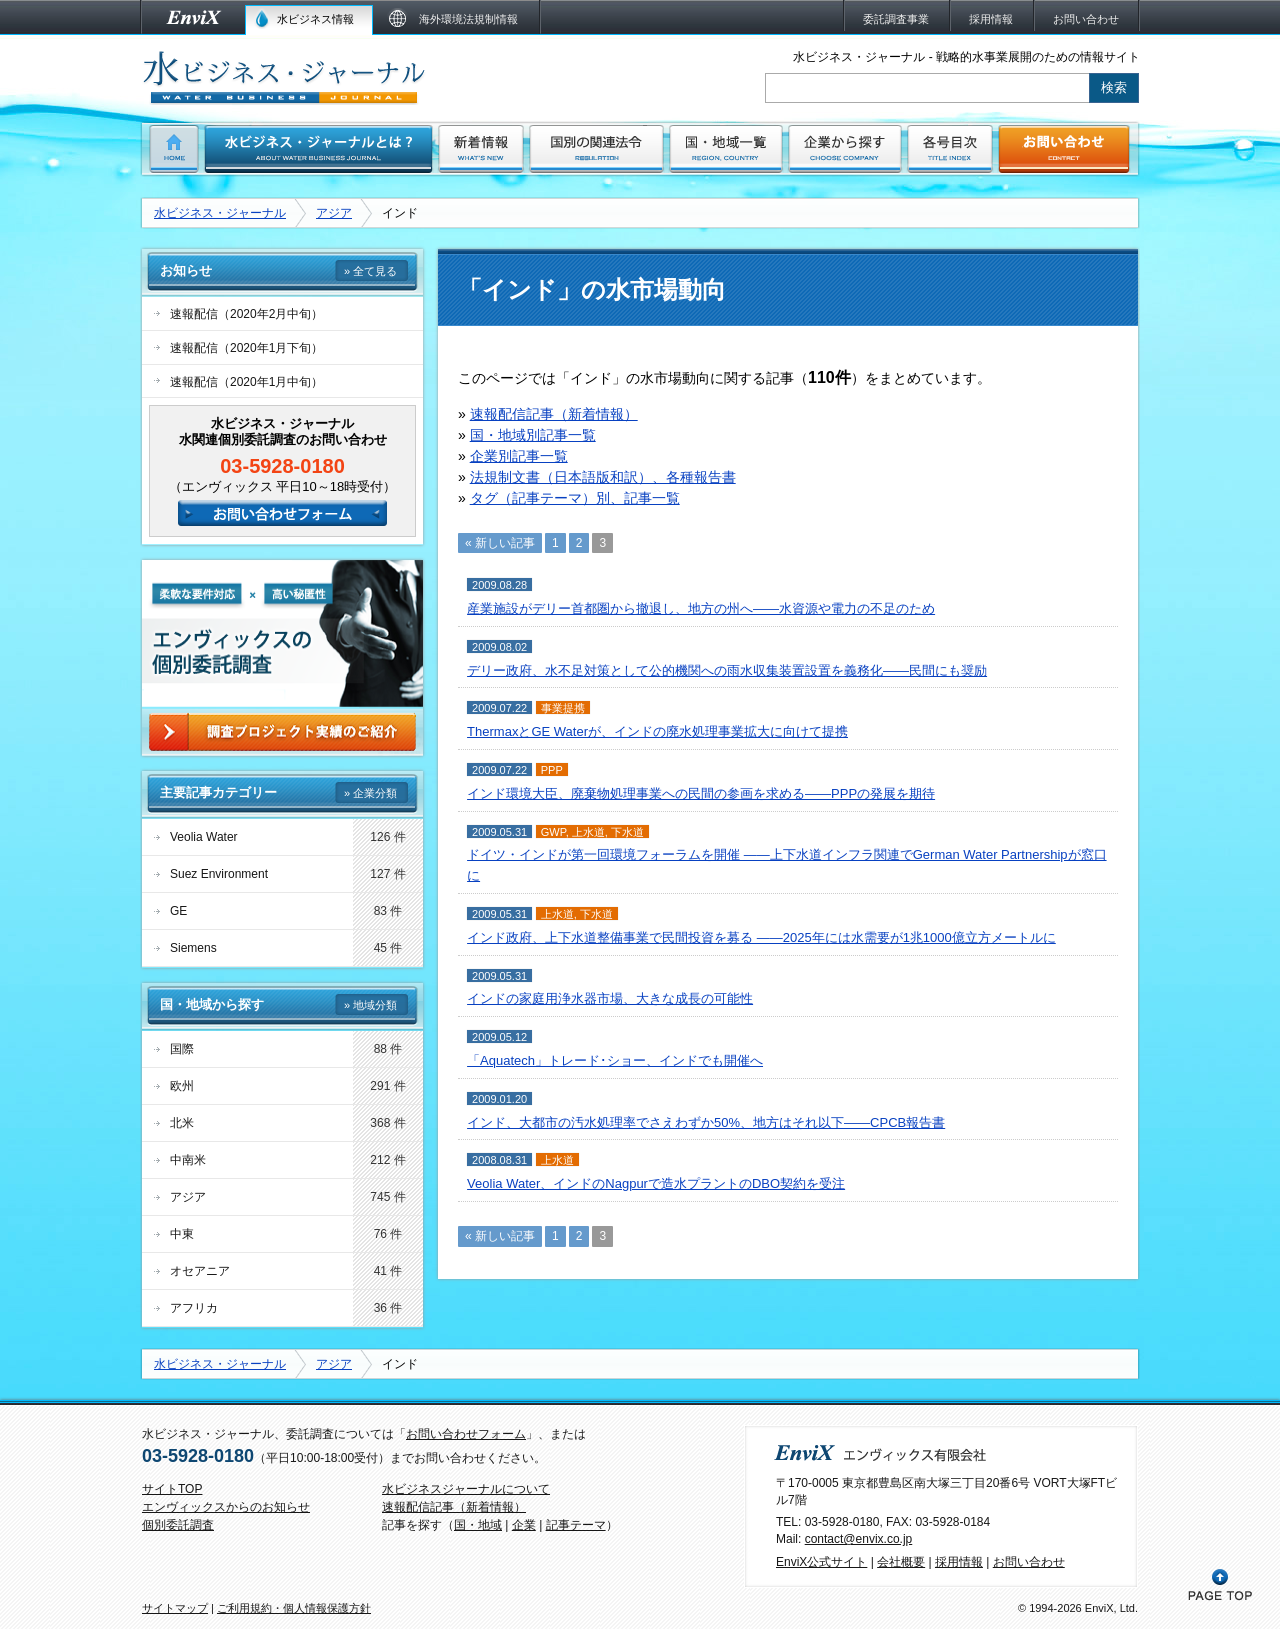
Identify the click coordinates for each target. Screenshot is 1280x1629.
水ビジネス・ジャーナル (220, 213)
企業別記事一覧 (519, 456)
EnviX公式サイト (821, 1562)
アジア (334, 213)
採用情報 (959, 1562)
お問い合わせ (1029, 1562)
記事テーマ (576, 1525)
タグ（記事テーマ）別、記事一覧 (575, 498)
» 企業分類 (370, 793)
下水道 (627, 832)
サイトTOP (172, 1489)
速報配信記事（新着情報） (554, 414)
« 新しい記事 (500, 543)
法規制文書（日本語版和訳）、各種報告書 (603, 477)
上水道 (588, 832)
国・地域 (478, 1525)
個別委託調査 (178, 1525)
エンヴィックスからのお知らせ (226, 1507)
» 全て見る (370, 271)
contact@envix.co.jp (859, 1539)
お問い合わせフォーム (466, 1434)
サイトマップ (175, 1608)
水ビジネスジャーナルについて (466, 1489)
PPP (552, 770)
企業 (524, 1525)
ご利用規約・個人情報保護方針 (294, 1608)
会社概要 (901, 1562)
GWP (553, 832)
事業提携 (563, 708)
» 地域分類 (370, 1005)
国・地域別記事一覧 (533, 435)
